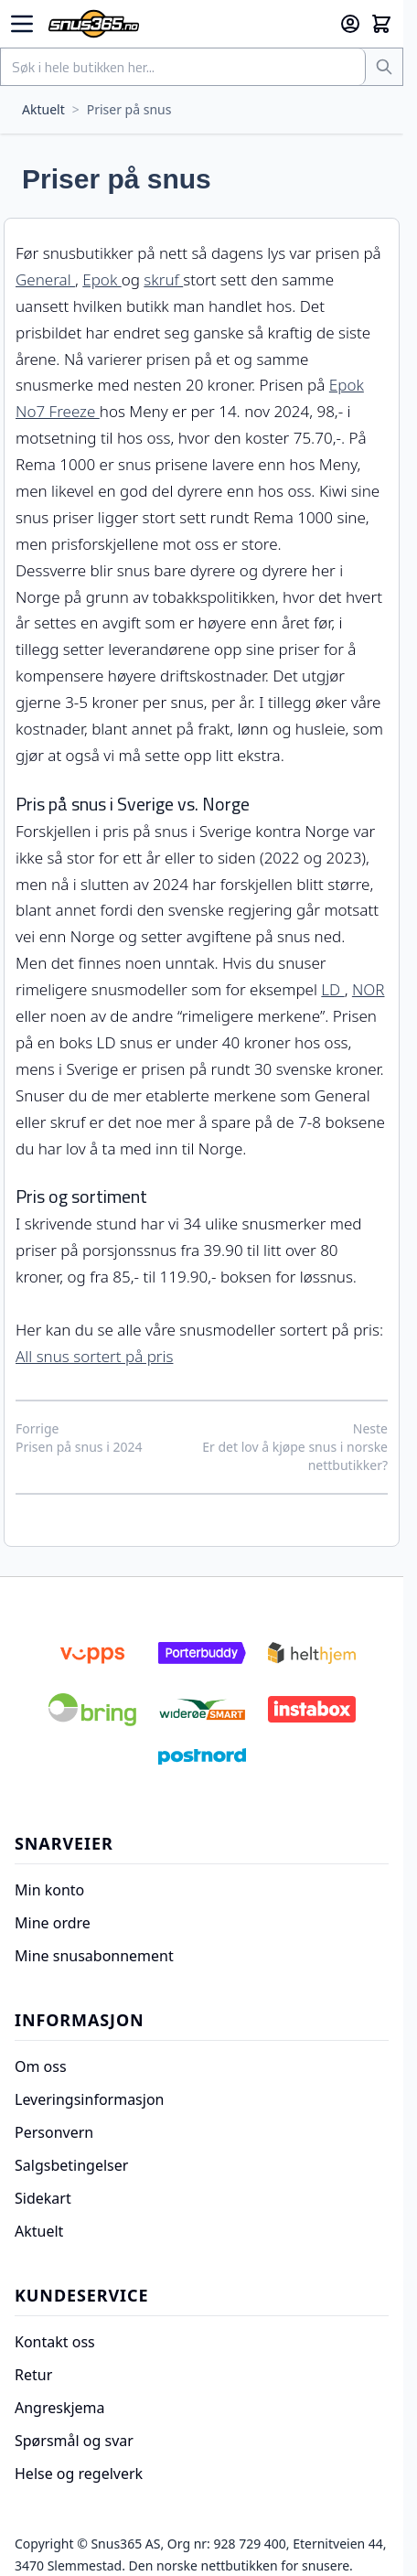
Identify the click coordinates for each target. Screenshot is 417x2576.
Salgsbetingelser (71, 2165)
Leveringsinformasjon (89, 2099)
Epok (101, 279)
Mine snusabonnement (94, 1956)
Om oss (41, 2066)
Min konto (49, 1890)
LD (332, 989)
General (45, 279)
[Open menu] (22, 23)
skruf (163, 279)
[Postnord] (202, 1756)
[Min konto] (350, 23)
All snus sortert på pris (94, 1356)
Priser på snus (129, 109)
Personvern (54, 2132)
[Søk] (384, 66)
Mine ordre (53, 1923)
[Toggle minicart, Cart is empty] (381, 23)
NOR (368, 989)
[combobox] (183, 66)
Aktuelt (43, 109)
